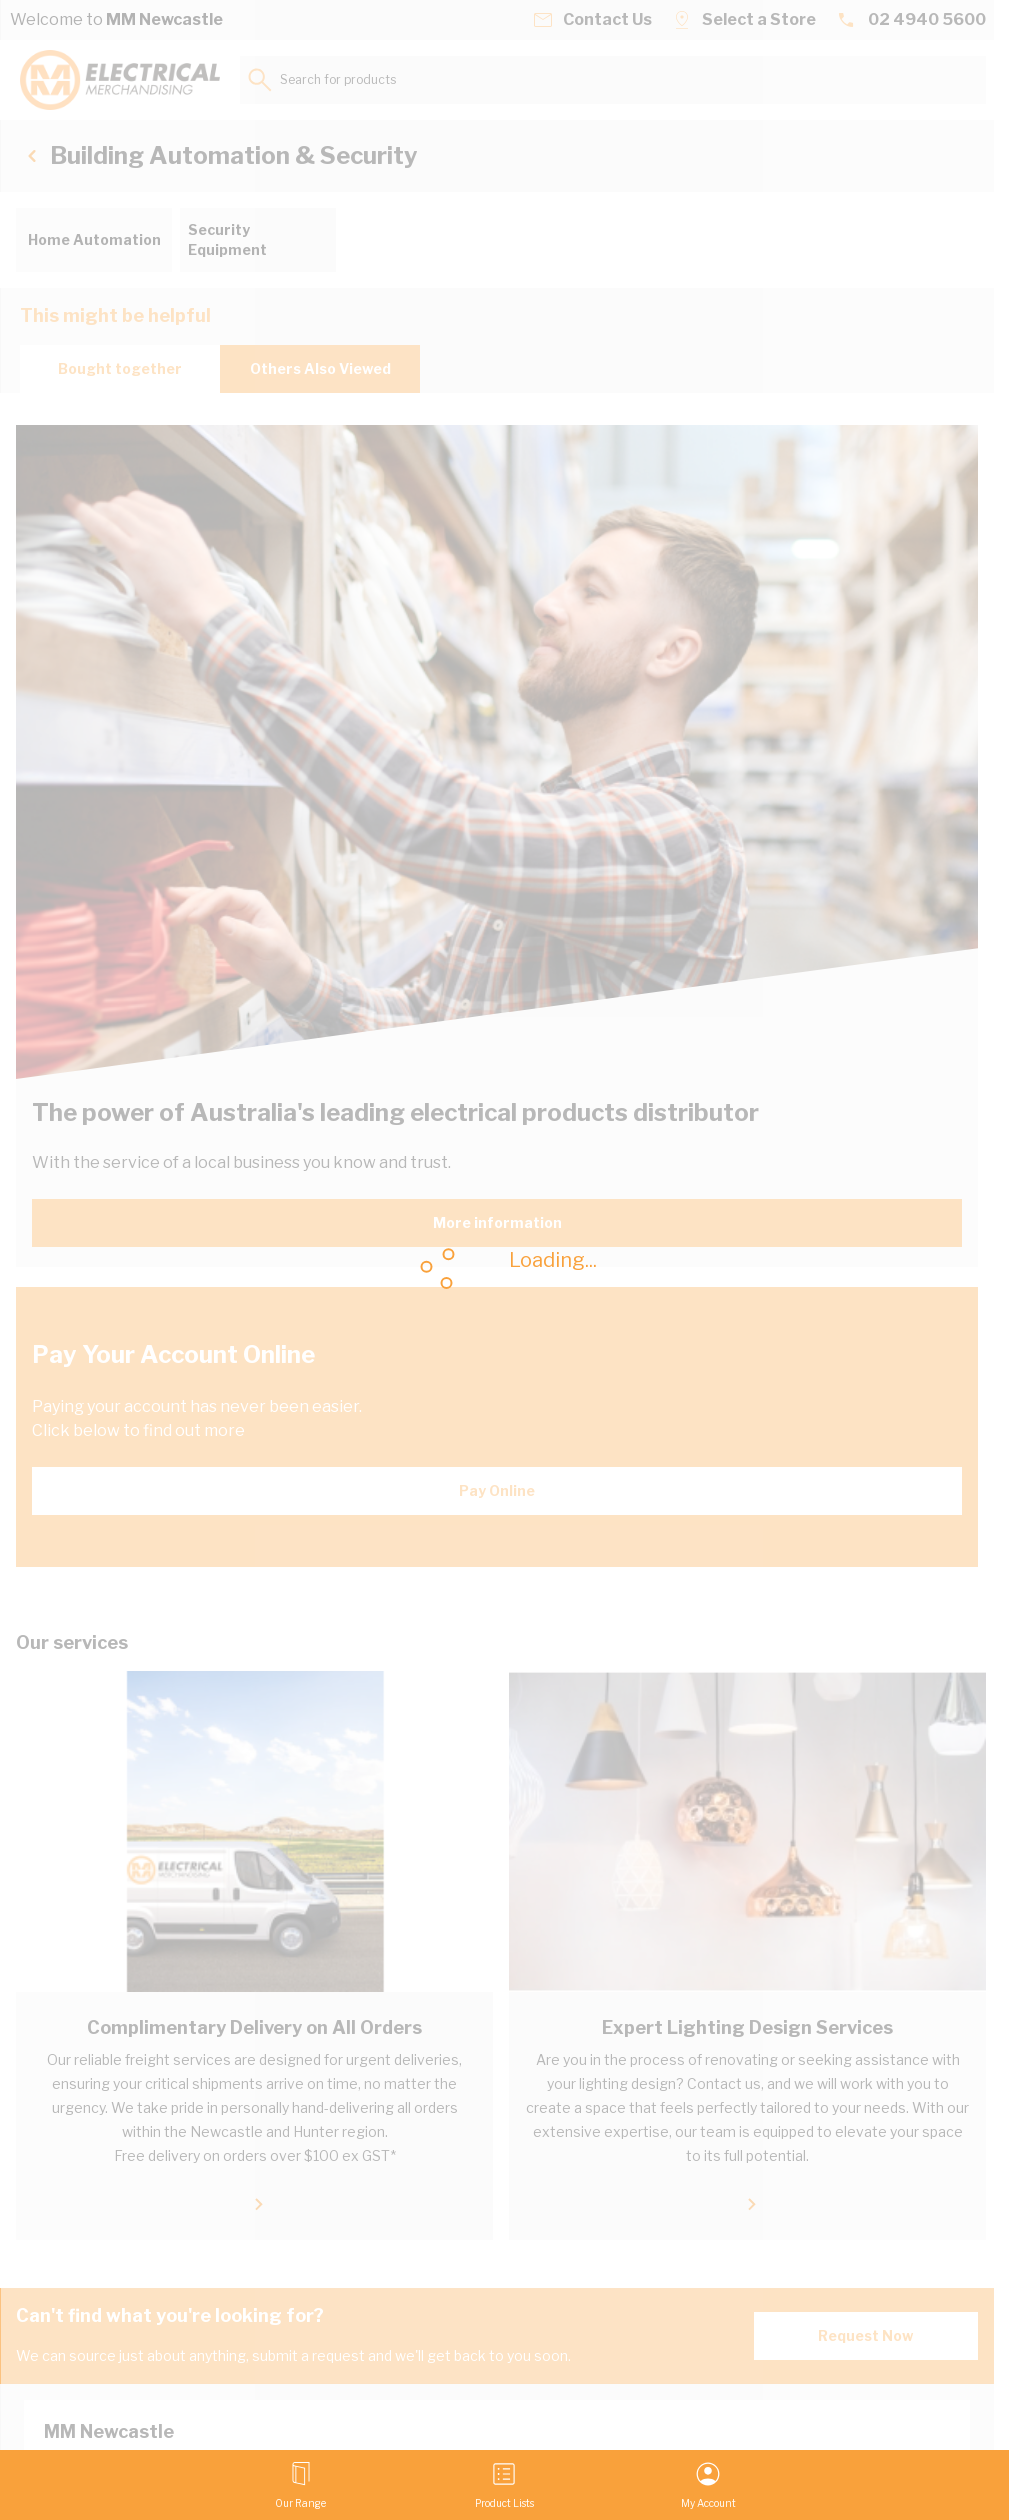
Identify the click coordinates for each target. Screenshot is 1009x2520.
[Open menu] (300, 2485)
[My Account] (708, 2485)
